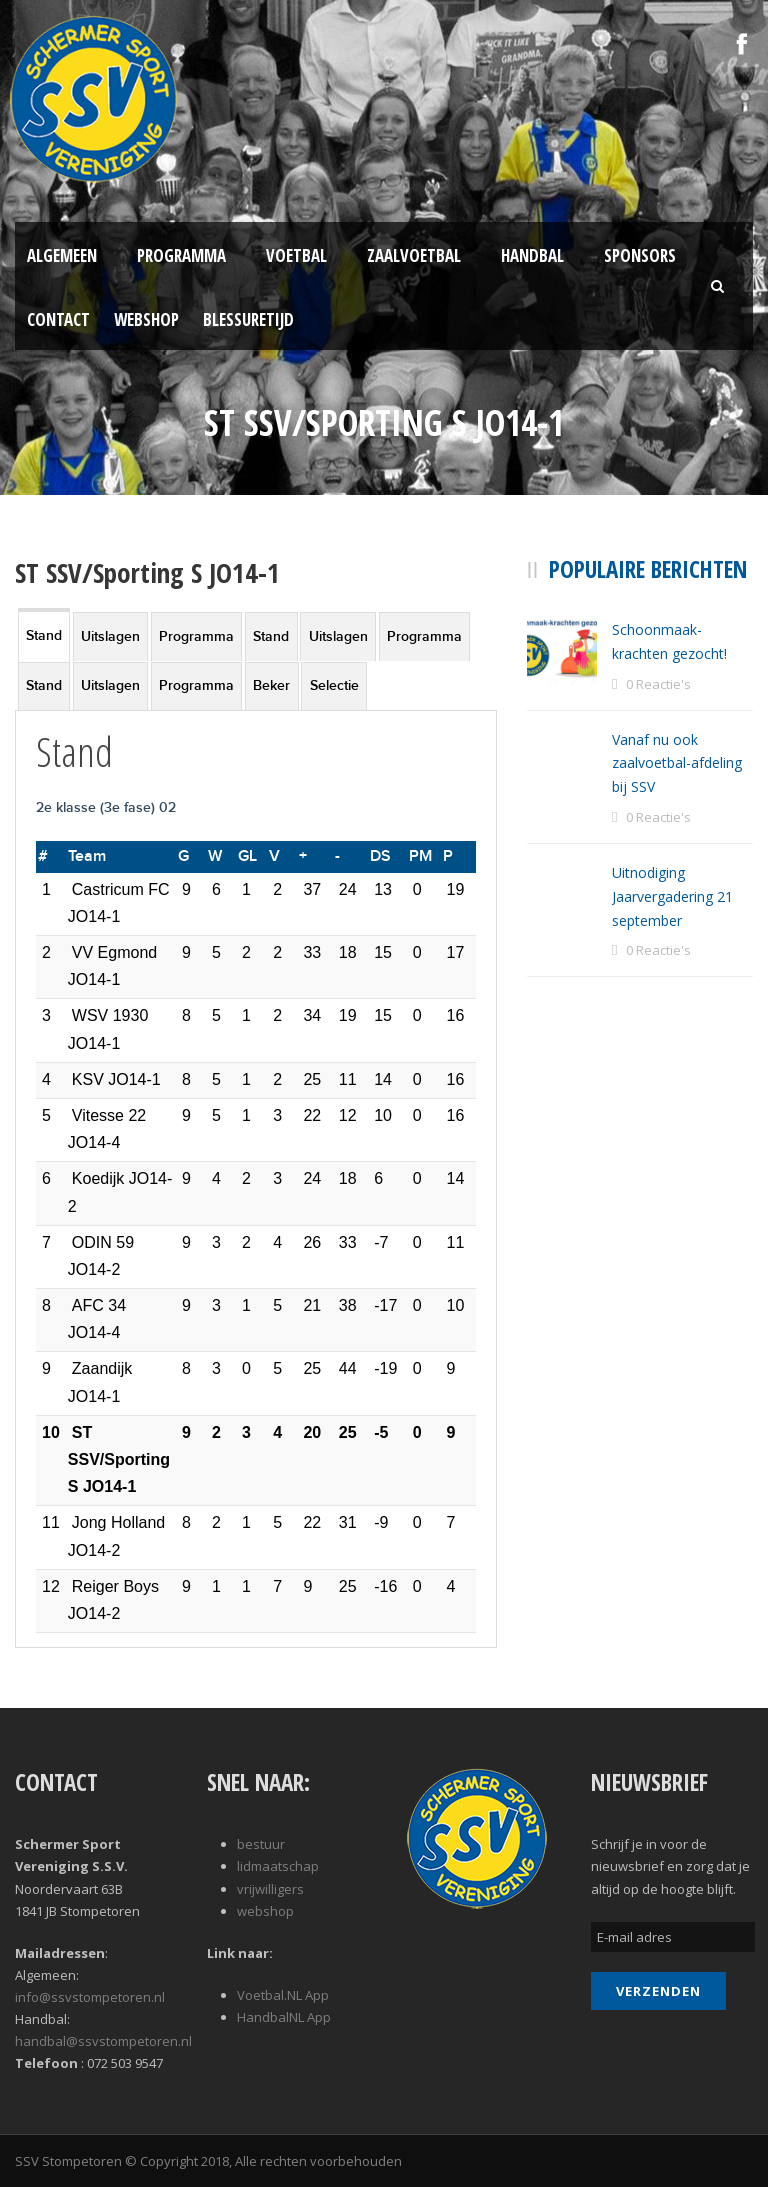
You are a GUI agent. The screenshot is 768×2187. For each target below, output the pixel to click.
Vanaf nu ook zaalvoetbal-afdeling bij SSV (677, 763)
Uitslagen (110, 636)
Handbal (532, 255)
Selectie (334, 685)
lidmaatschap (278, 1866)
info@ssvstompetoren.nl (90, 1997)
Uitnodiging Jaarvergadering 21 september (672, 896)
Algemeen (62, 255)
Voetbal (296, 255)
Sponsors (640, 255)
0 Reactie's (658, 684)
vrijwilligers (270, 1889)
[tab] (44, 634)
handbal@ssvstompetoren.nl (103, 2041)
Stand (44, 635)
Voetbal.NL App (283, 1995)
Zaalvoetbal (414, 255)
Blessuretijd (248, 319)
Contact (58, 319)
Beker (271, 685)
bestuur (261, 1844)
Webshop (146, 319)
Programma (181, 255)
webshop (265, 1911)
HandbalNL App (284, 2017)
